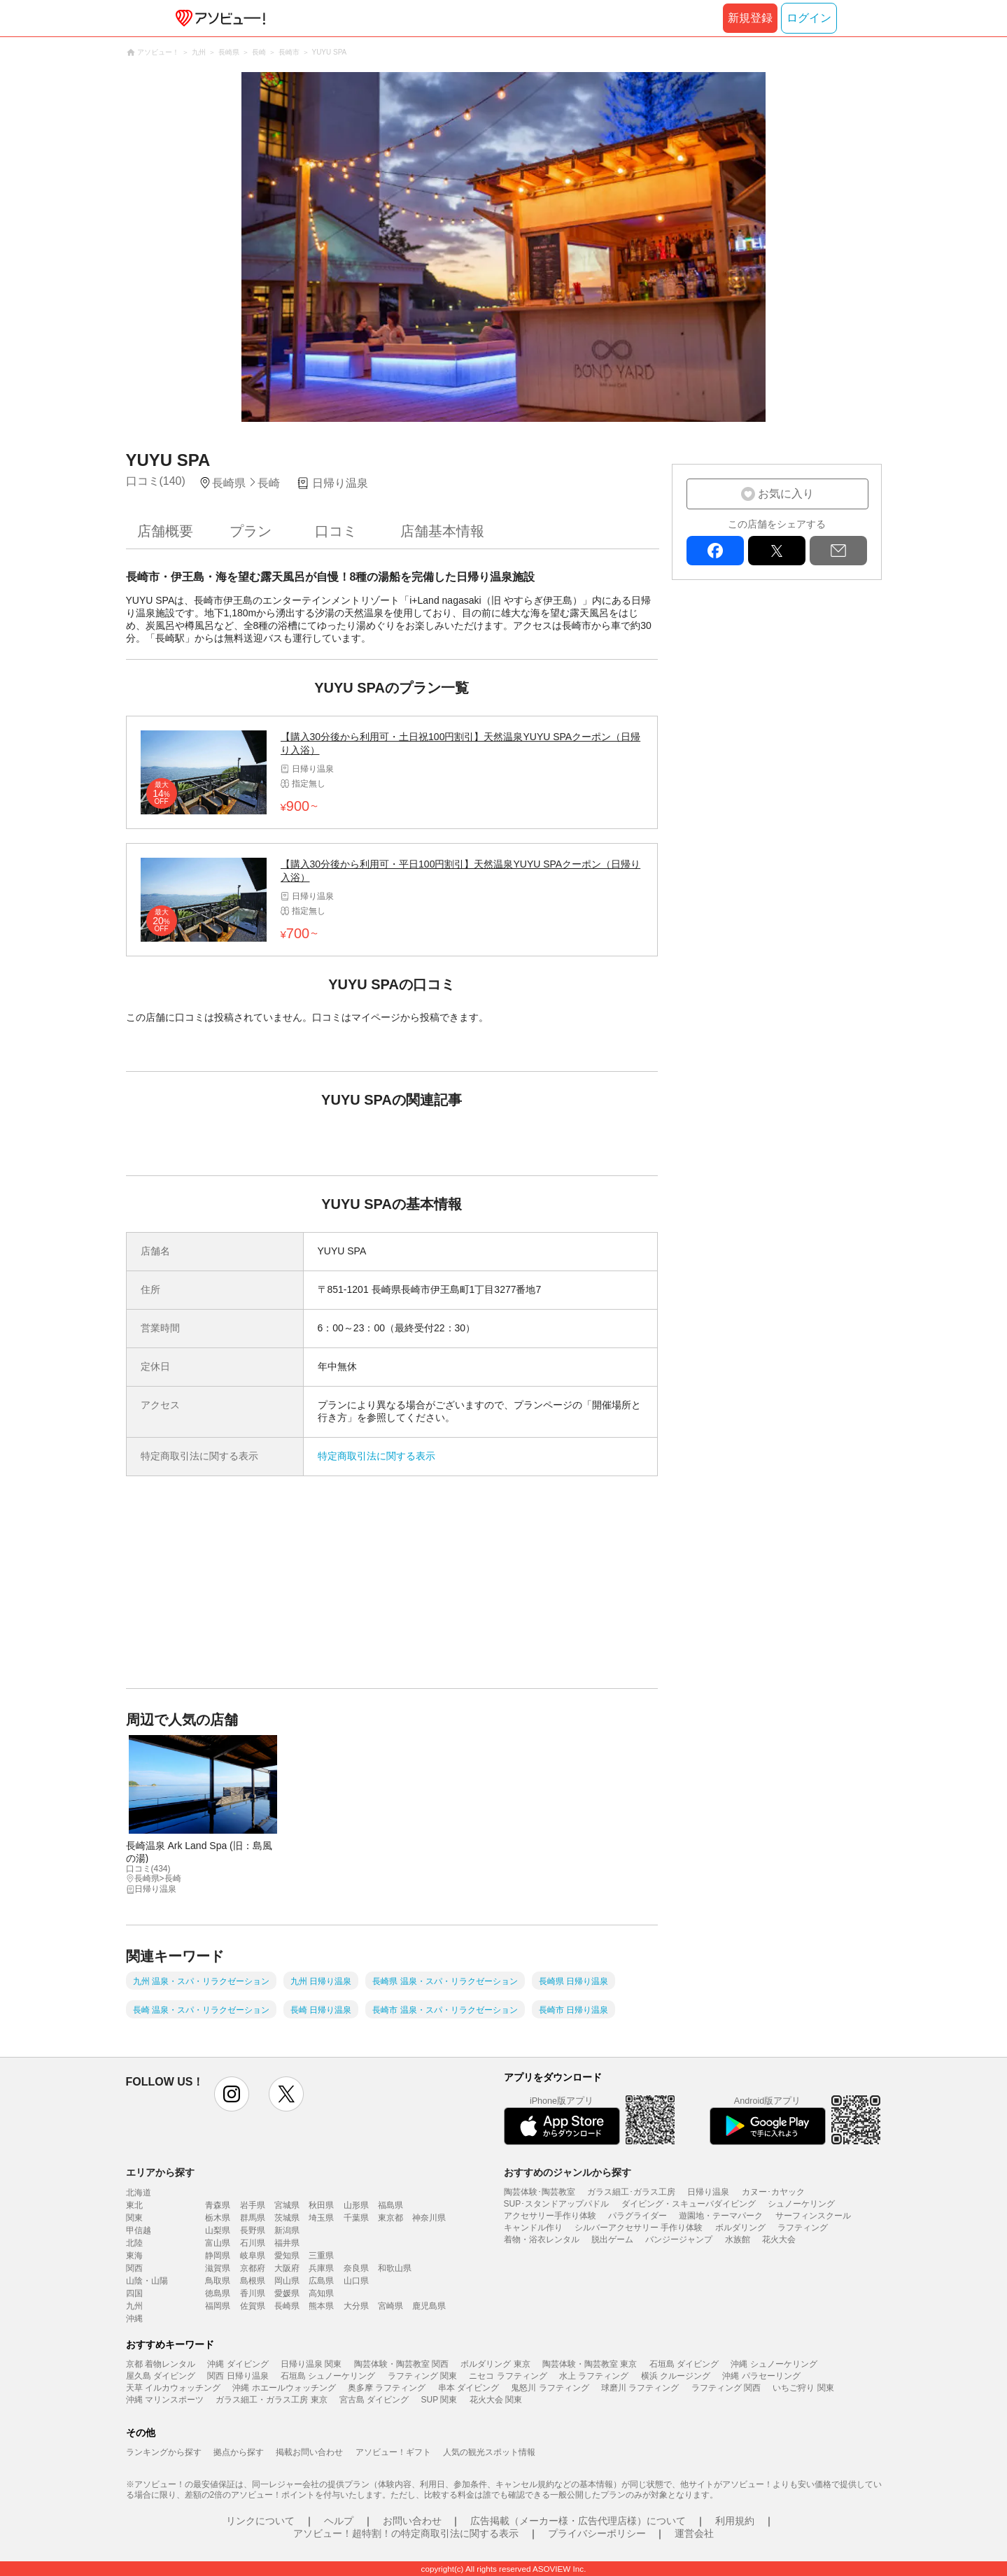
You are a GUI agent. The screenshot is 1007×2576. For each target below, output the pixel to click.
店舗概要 (165, 531)
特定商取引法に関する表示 (376, 1456)
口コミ (336, 531)
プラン (251, 531)
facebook (715, 550)
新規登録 (750, 18)
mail (838, 550)
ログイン (809, 18)
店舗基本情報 (442, 531)
